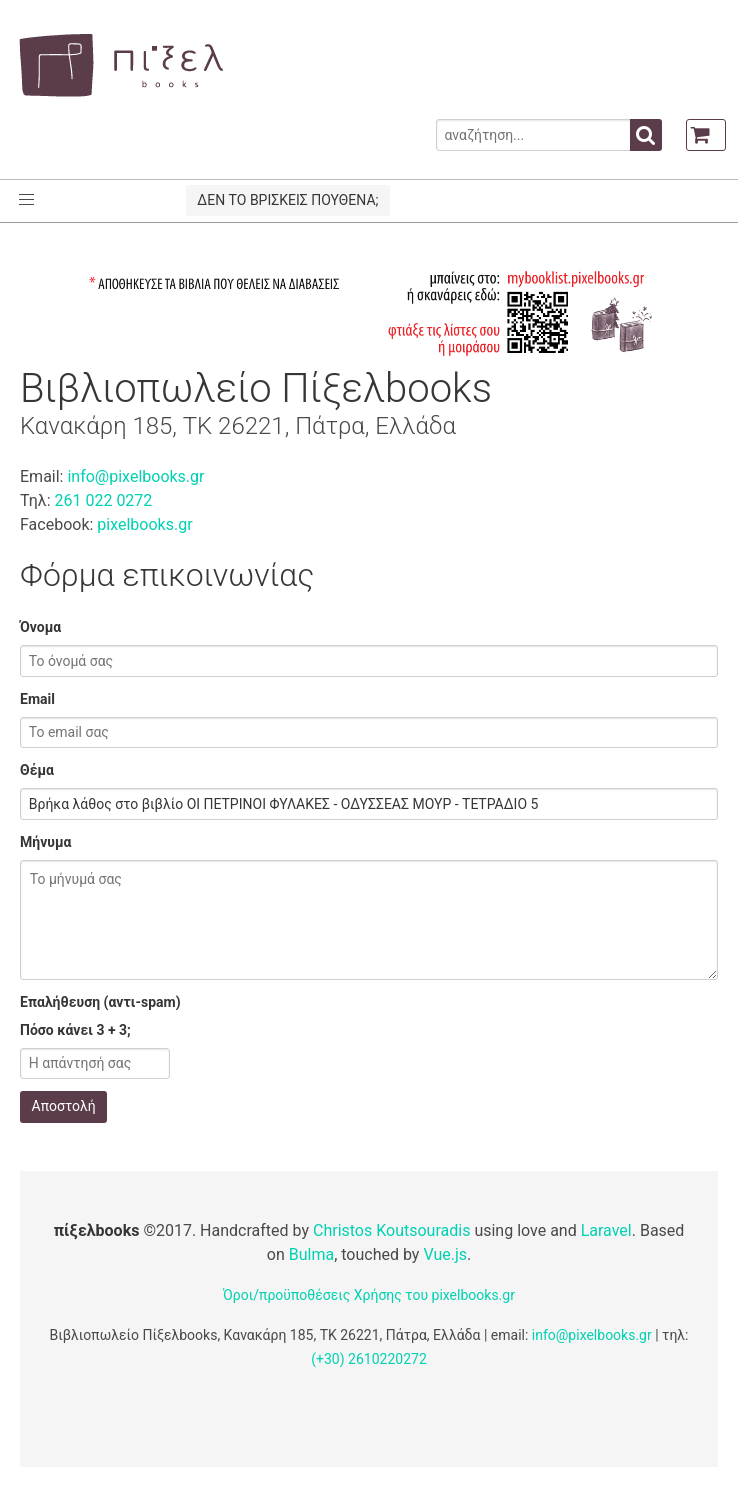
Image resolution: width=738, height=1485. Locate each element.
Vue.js (445, 1254)
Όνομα (40, 627)
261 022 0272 (103, 500)
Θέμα (37, 770)
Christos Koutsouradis (391, 1230)
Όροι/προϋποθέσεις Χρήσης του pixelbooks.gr (369, 1295)
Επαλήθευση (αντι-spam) (100, 1002)
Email (37, 699)
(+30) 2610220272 (369, 1359)
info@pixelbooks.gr (135, 476)
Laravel (606, 1230)
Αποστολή (64, 1106)
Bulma (311, 1254)
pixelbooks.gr (144, 524)
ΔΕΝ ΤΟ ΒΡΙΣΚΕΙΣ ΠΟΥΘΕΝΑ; (287, 200)
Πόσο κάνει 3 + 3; (75, 1030)
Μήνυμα (45, 842)
